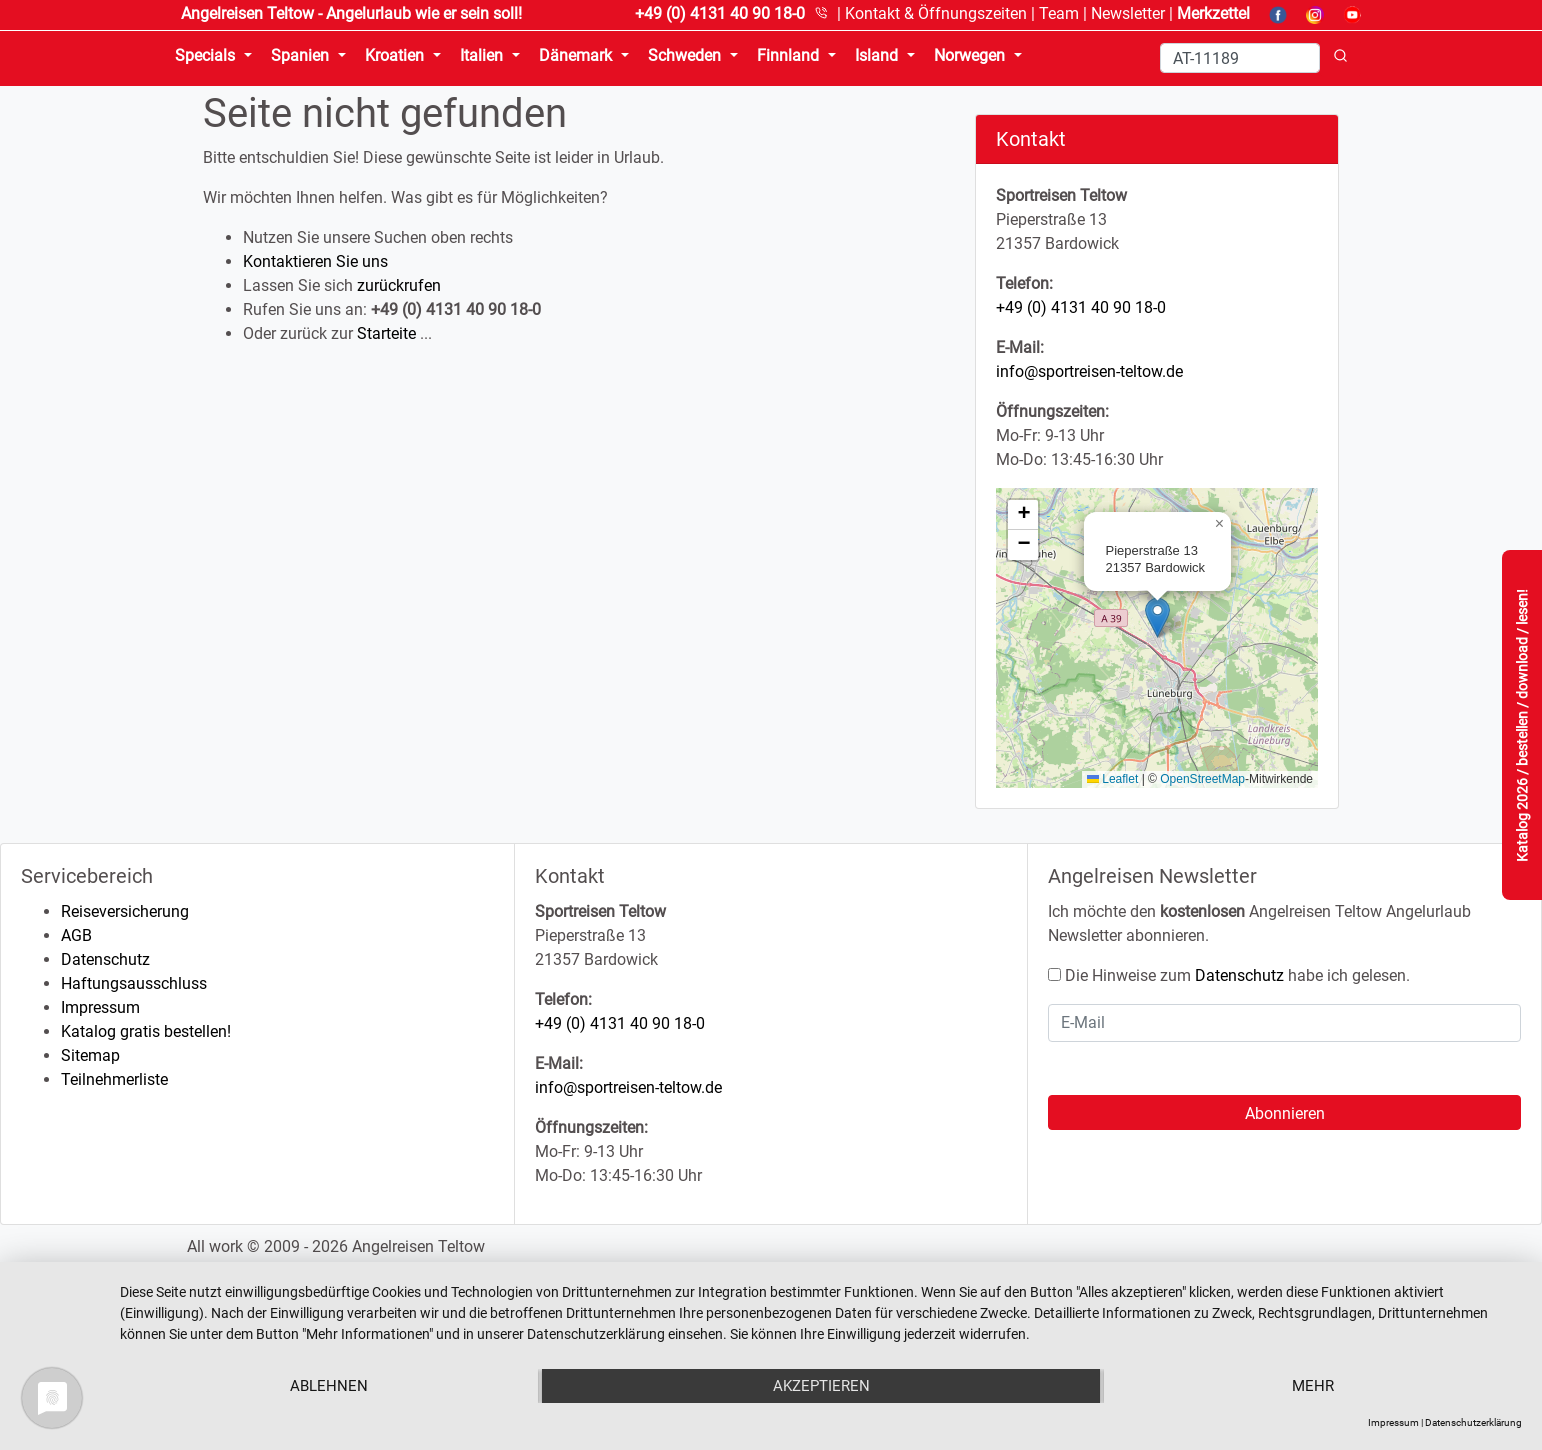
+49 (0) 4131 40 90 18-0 (1081, 307)
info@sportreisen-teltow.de (1089, 371)
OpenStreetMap (1202, 779)
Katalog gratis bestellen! (146, 1031)
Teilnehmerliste (114, 1079)
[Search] (1240, 58)
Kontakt (936, 13)
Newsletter (1128, 13)
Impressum (100, 1007)
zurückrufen (399, 285)
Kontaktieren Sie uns (315, 261)
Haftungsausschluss (134, 983)
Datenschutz (105, 959)
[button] (1157, 617)
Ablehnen (329, 1386)
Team (1059, 13)
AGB (76, 935)
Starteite (386, 333)
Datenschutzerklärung (1473, 1422)
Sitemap (90, 1055)
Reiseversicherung (125, 911)
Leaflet (1112, 779)
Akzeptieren (821, 1386)
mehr (1313, 1386)
